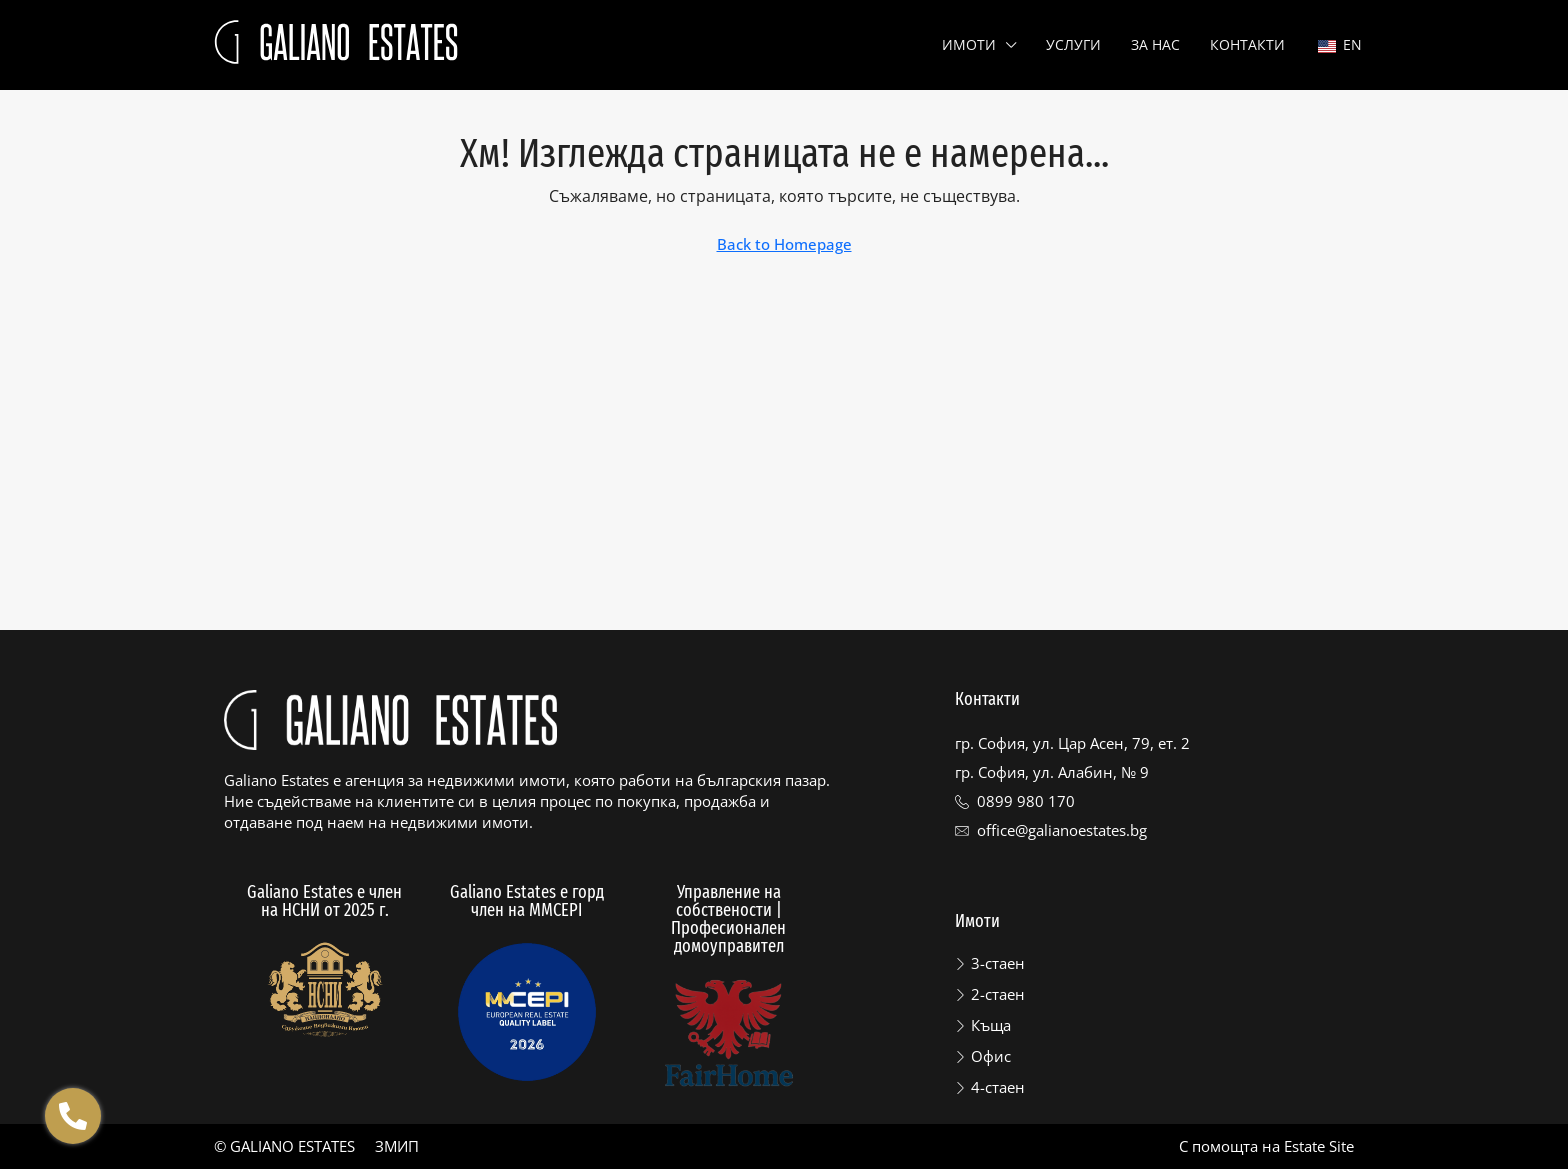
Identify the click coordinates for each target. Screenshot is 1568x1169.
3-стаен (998, 963)
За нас (1155, 44)
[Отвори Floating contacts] (73, 1116)
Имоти (969, 44)
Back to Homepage (784, 244)
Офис (991, 1056)
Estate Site (1319, 1146)
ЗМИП (397, 1146)
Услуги (1073, 44)
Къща (991, 1025)
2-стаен (998, 994)
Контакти (1247, 44)
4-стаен (998, 1087)
